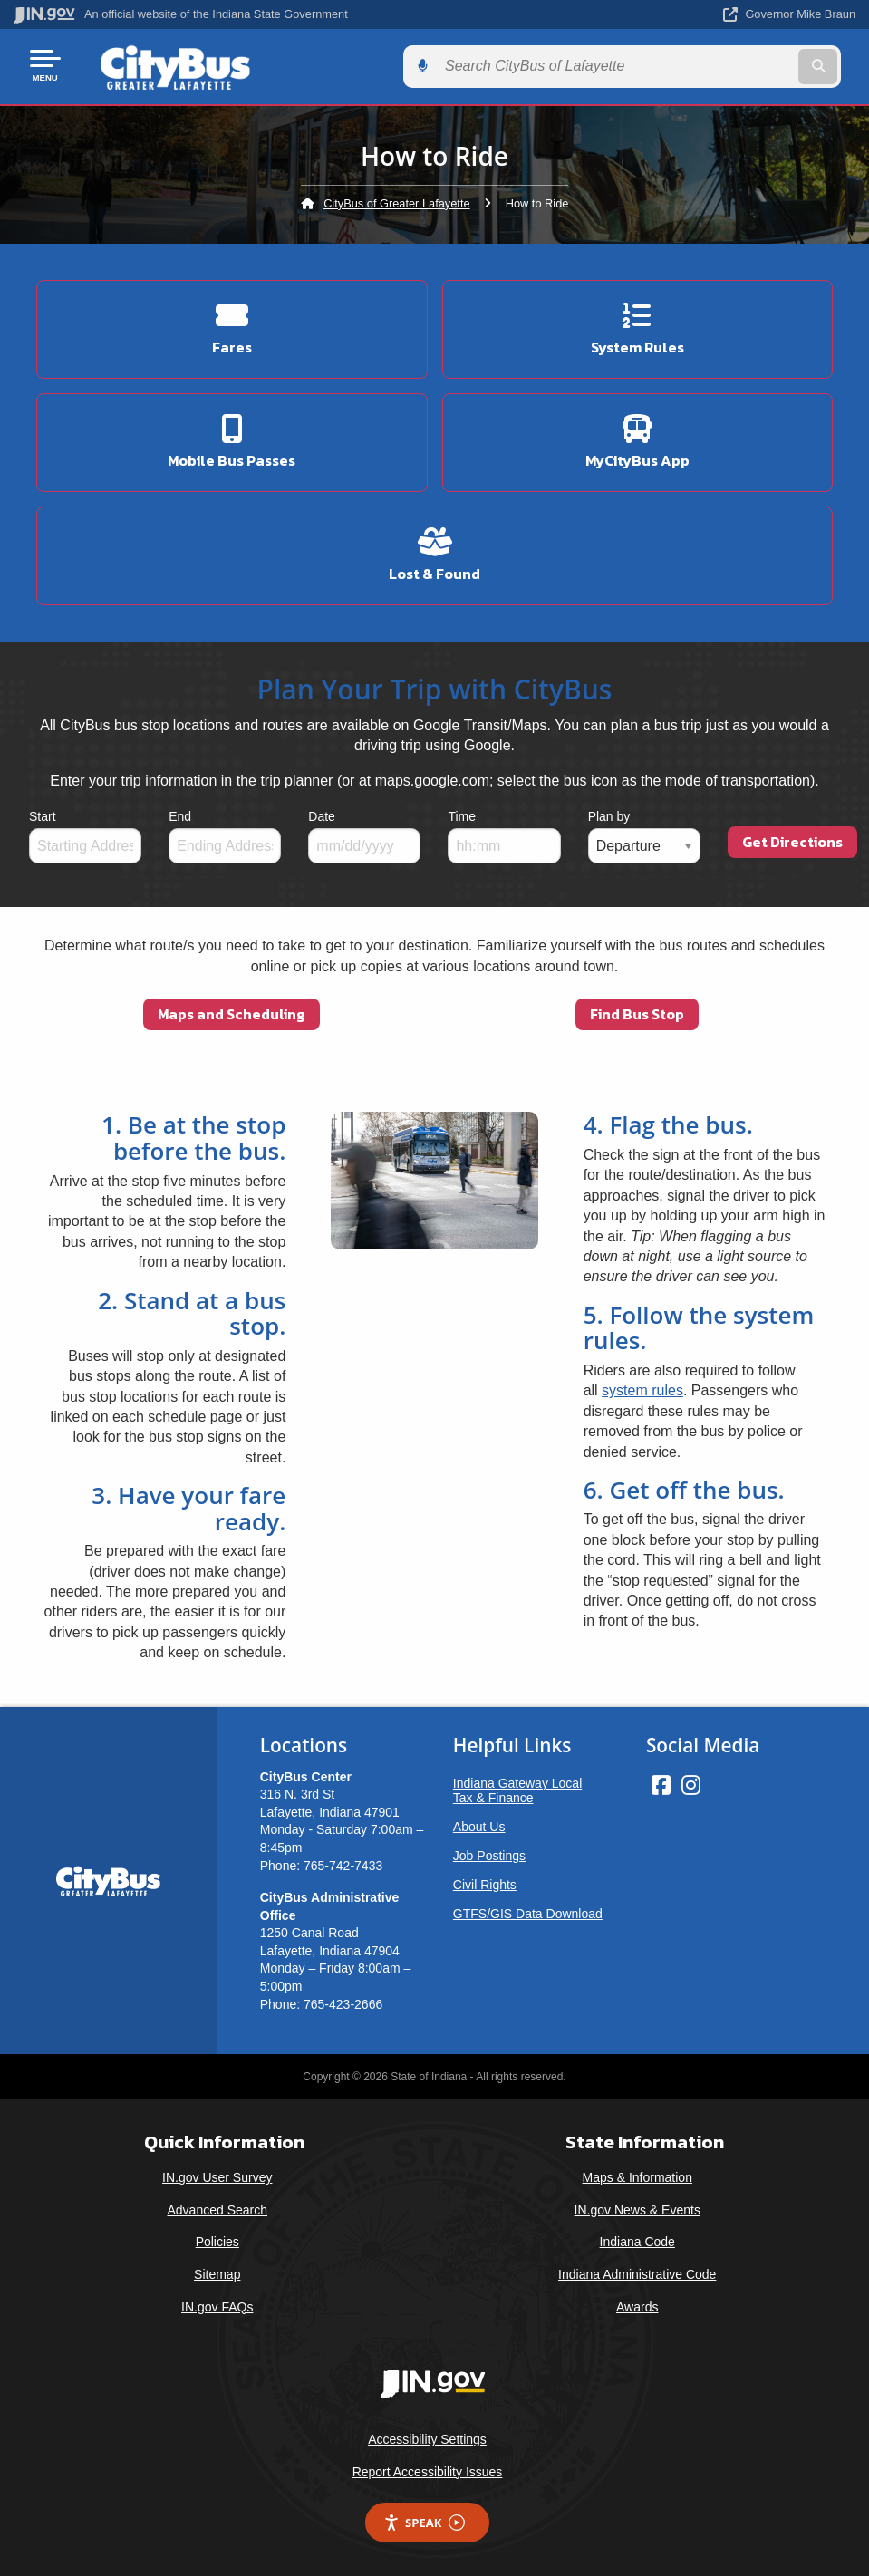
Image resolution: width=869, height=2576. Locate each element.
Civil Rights (485, 1881)
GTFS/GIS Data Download (528, 1910)
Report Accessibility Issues (427, 2468)
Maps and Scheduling (231, 1011)
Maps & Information (637, 2173)
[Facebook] (661, 1781)
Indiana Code (637, 2239)
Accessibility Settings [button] (427, 2435)
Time (462, 813)
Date (321, 813)
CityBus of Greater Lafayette (396, 200)
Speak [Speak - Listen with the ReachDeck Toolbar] (424, 2519)
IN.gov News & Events (637, 2206)
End (180, 813)
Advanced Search (217, 2206)
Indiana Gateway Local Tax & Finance (517, 1786)
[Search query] (729, 64)
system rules (642, 1387)
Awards (637, 2303)
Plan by (609, 813)
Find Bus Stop (637, 1011)
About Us (479, 1823)
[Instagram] (690, 1781)
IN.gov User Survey (217, 2173)
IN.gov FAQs (217, 2303)
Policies (217, 2239)
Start (42, 813)
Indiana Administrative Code (637, 2270)
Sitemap (217, 2270)
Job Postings (489, 1852)
